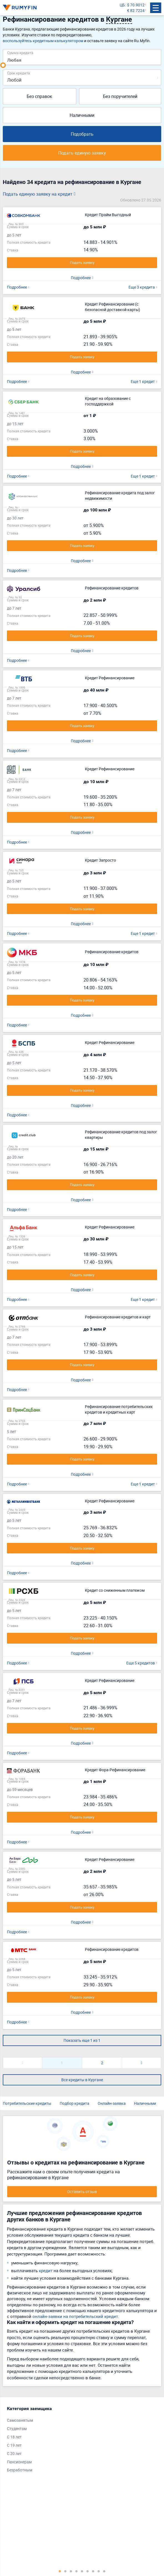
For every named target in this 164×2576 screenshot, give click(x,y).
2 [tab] (65, 2571)
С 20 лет (14, 2453)
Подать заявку (82, 262)
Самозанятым (20, 2420)
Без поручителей (120, 96)
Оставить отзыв (82, 2191)
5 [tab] (82, 2571)
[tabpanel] (79, 2441)
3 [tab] (71, 2571)
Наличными (82, 115)
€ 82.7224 (136, 10)
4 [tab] (76, 2571)
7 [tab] (93, 2571)
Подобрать (82, 134)
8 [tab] (99, 2571)
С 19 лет (14, 2445)
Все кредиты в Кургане (82, 2079)
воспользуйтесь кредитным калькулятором (43, 40)
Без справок (39, 96)
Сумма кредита (20, 52)
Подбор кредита (74, 2103)
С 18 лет (14, 2436)
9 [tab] (104, 2571)
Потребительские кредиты (27, 2103)
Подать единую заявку (82, 153)
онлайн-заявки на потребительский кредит (75, 2316)
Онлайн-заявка (112, 2103)
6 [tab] (87, 2571)
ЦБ (122, 4)
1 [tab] (60, 2571)
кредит (45, 2270)
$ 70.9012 (136, 4)
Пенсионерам (19, 2461)
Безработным (19, 2469)
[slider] (3, 65)
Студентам (17, 2428)
